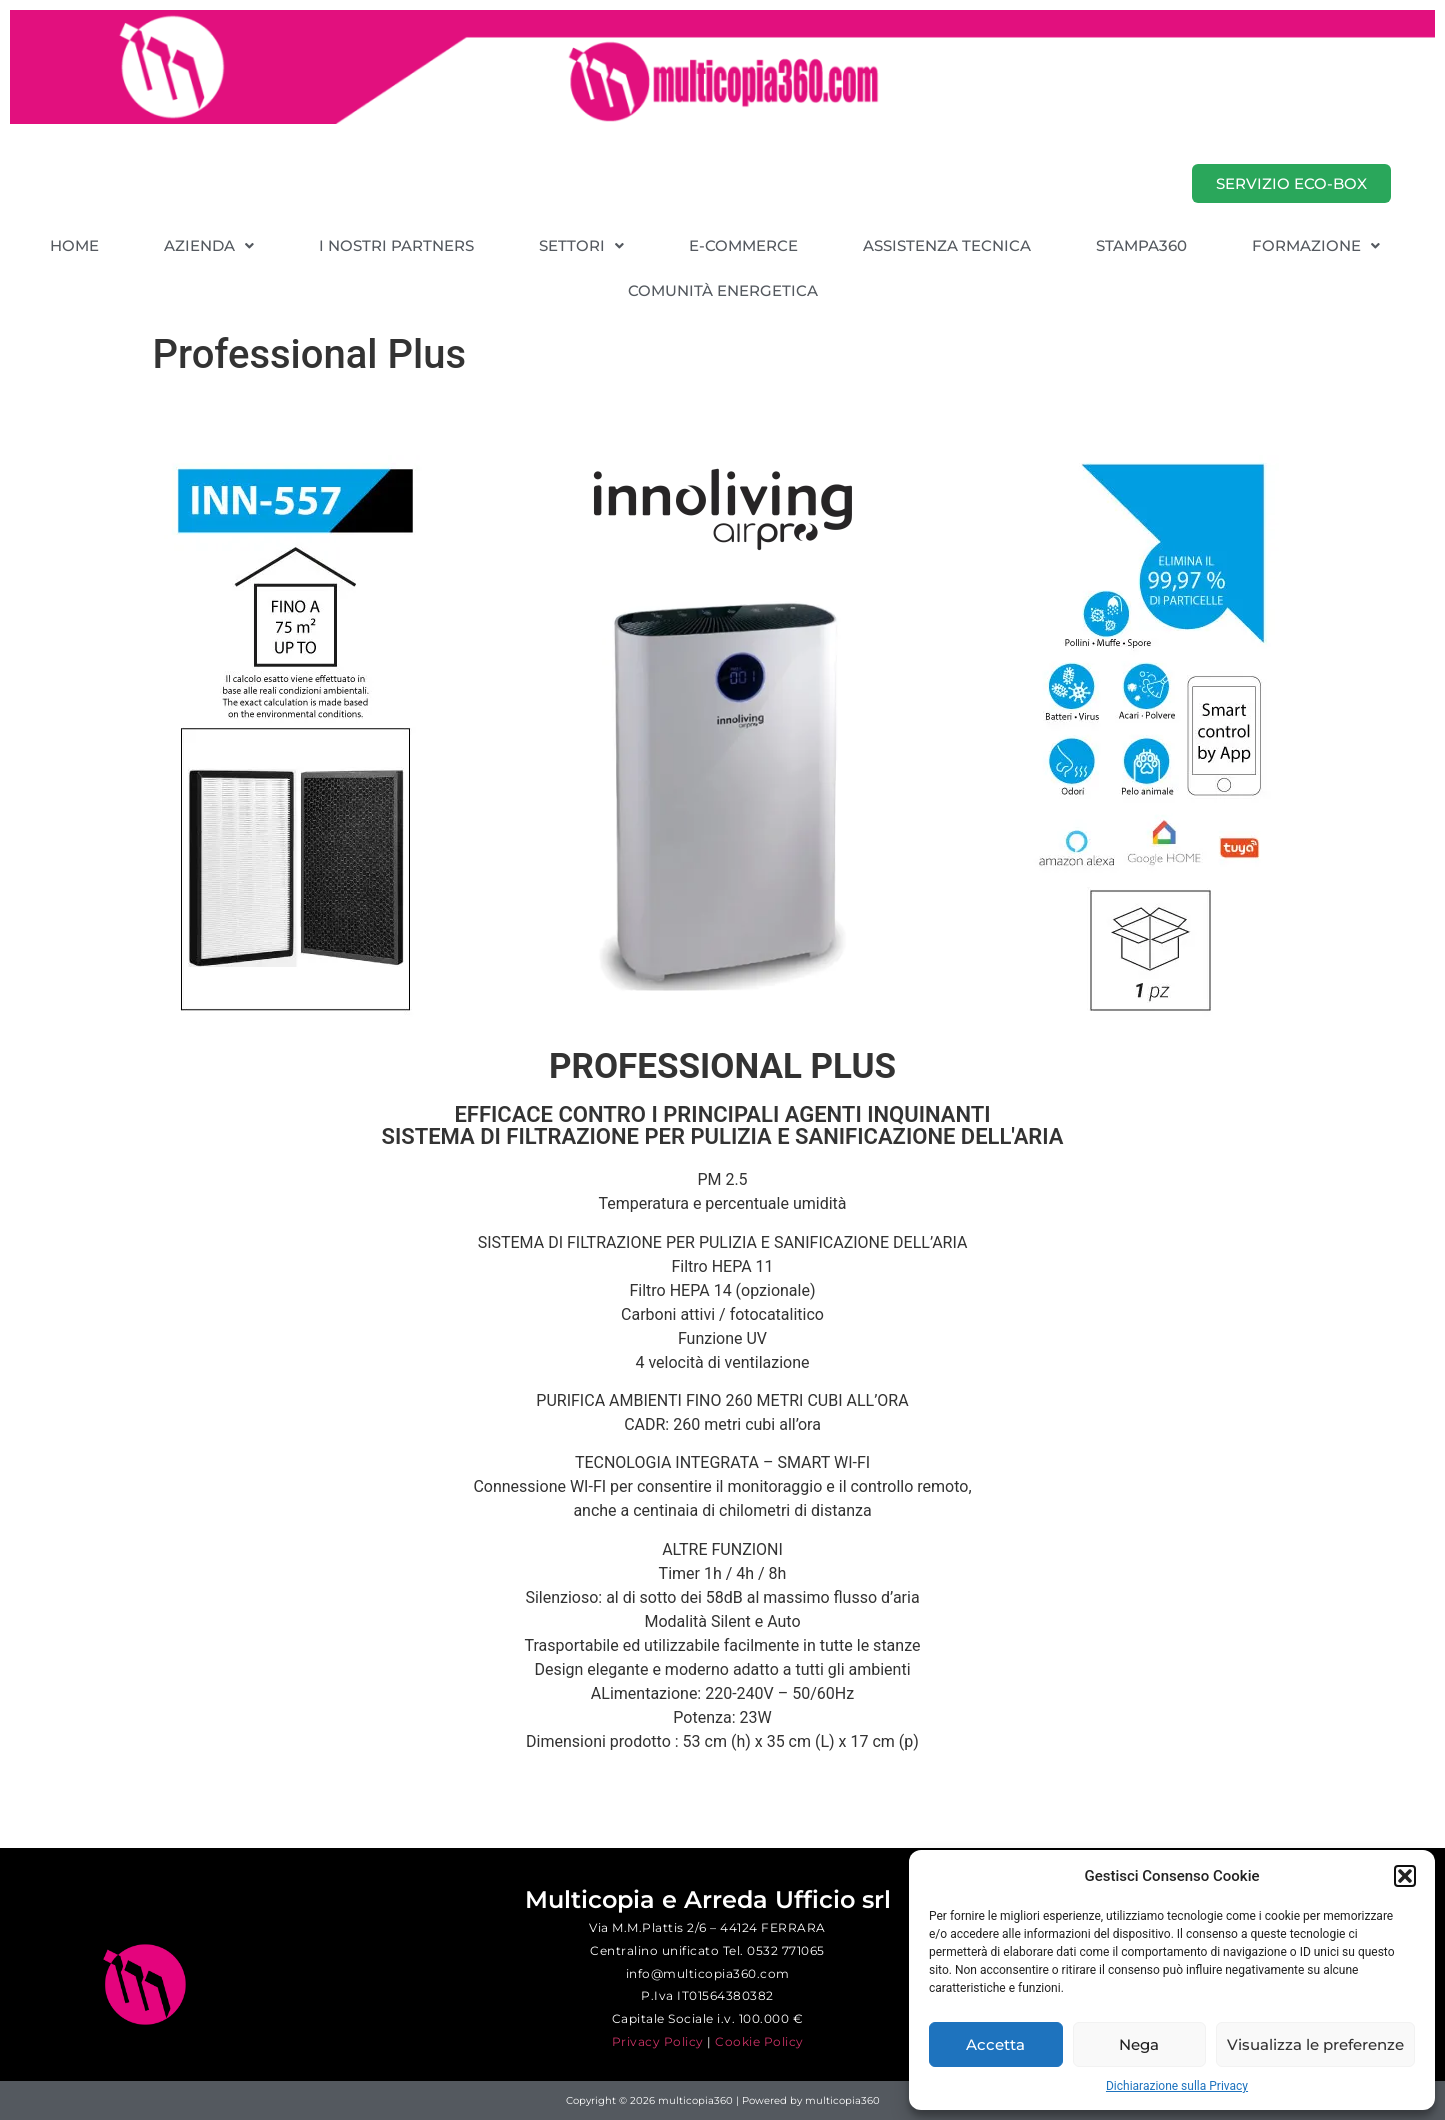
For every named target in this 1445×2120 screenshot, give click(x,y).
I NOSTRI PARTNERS (396, 245)
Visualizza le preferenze (1315, 2044)
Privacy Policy (658, 2041)
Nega (1139, 2044)
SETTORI (581, 245)
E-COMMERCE (743, 245)
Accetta (995, 2044)
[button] (1405, 1876)
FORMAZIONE (1316, 245)
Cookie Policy (759, 2041)
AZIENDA (209, 245)
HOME (74, 245)
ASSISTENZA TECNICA (947, 245)
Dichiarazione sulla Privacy (1177, 2086)
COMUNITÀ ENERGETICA (723, 290)
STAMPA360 (1141, 245)
